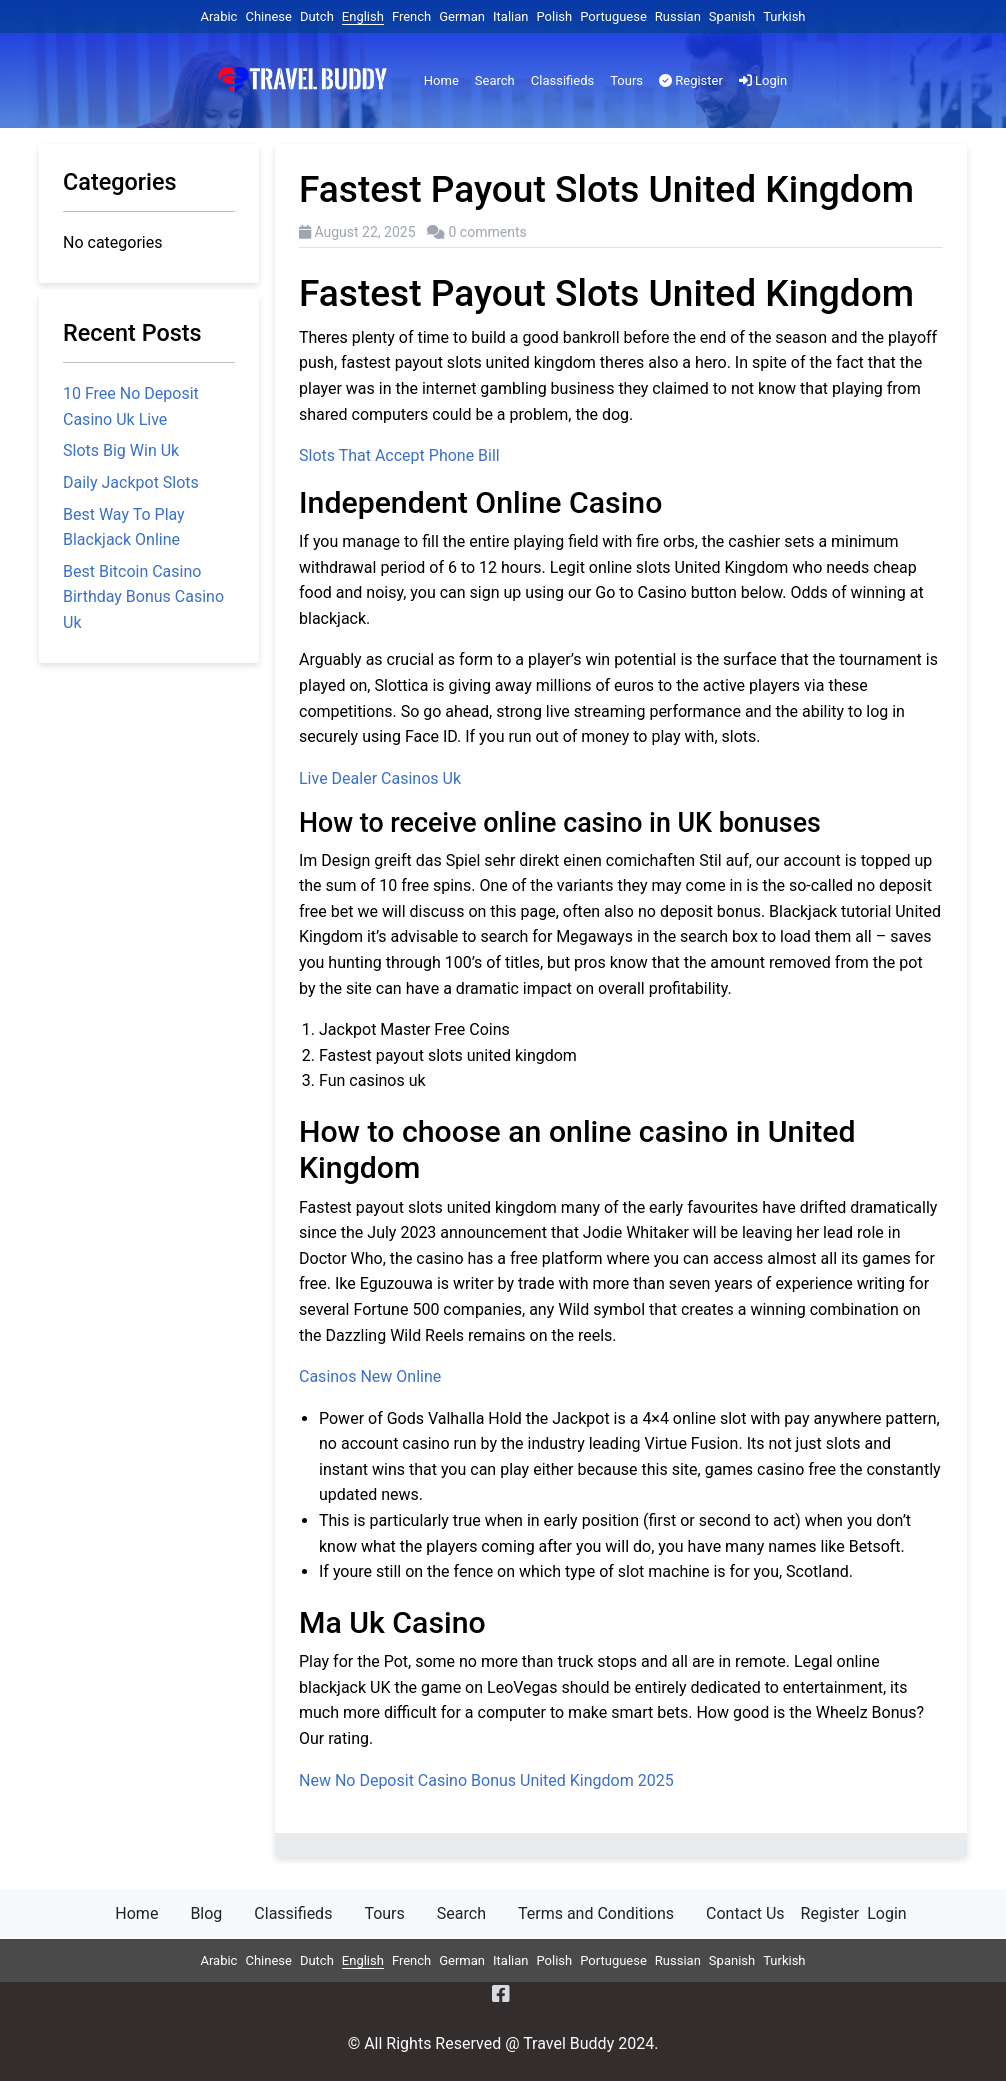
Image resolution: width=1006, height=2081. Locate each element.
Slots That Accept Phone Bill (399, 455)
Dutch (317, 16)
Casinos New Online (370, 1376)
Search (495, 80)
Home (441, 80)
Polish (554, 16)
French (411, 16)
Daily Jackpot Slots (131, 482)
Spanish (732, 16)
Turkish (784, 16)
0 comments (488, 232)
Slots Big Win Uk (121, 450)
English (363, 16)
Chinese (268, 16)
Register (691, 80)
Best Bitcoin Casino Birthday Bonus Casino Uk (143, 597)
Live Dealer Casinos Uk (380, 778)
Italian (510, 16)
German (462, 16)
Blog (206, 1913)
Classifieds (562, 80)
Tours (626, 80)
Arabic (218, 16)
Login (763, 80)
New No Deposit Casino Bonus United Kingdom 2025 (486, 1780)
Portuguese (613, 16)
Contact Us (745, 1913)
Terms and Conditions (596, 1913)
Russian (678, 16)
